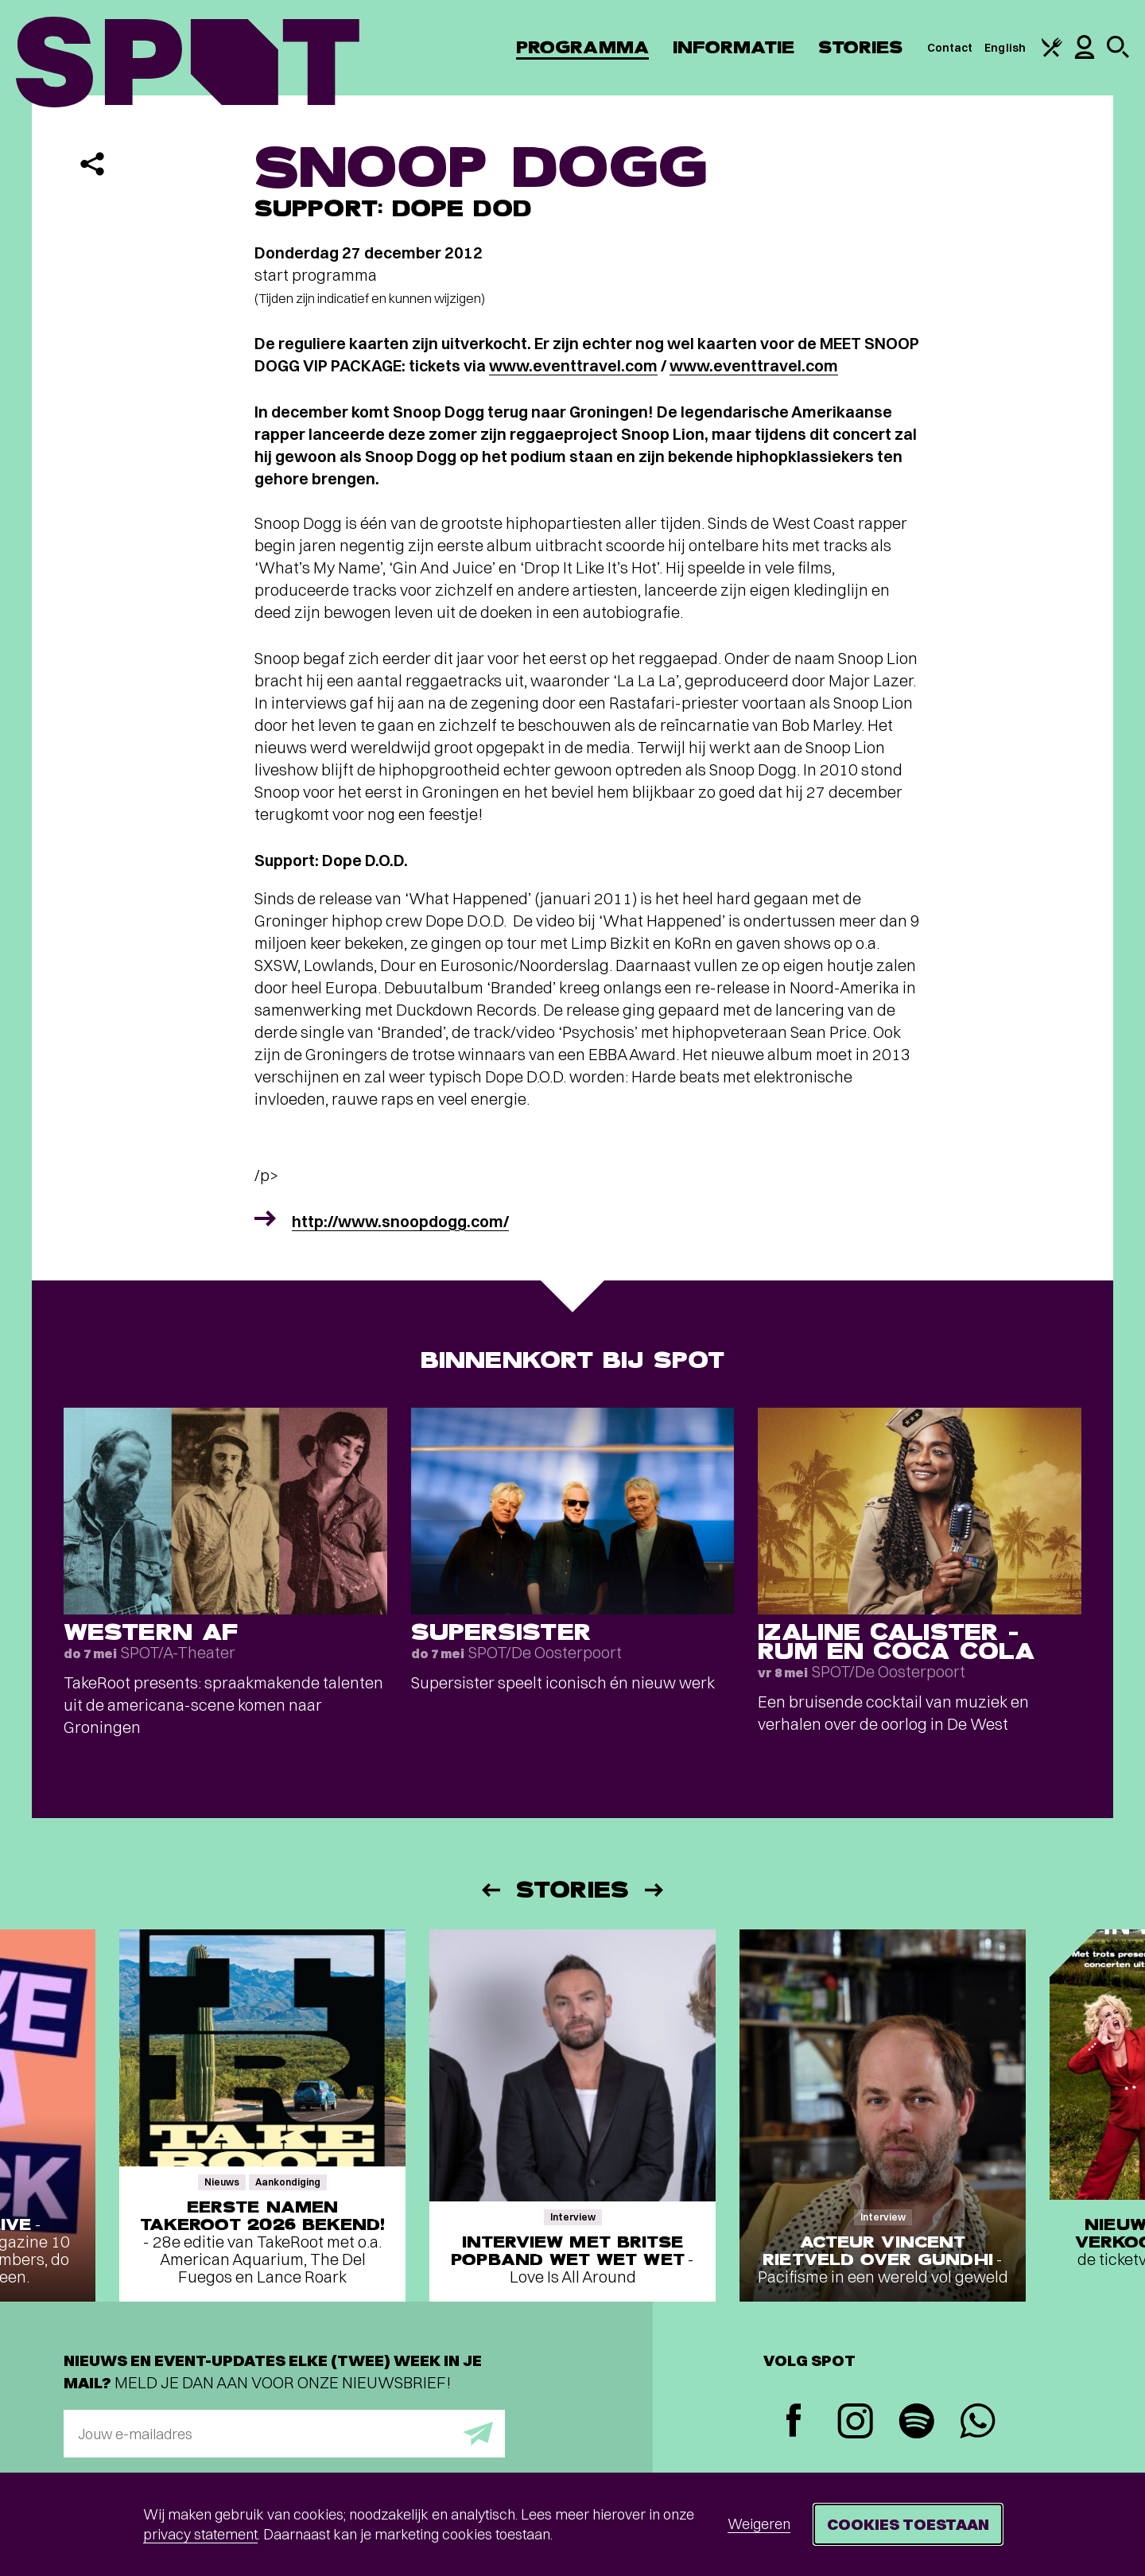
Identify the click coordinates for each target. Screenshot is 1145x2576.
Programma (582, 47)
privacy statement (200, 2534)
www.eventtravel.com (573, 365)
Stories (860, 47)
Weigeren (759, 2524)
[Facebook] (794, 2422)
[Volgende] (655, 1890)
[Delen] (92, 164)
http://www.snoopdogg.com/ (400, 1221)
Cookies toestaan (908, 2524)
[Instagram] (855, 2423)
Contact (950, 48)
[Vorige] (489, 1890)
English (1005, 48)
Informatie (733, 47)
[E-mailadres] (284, 2433)
